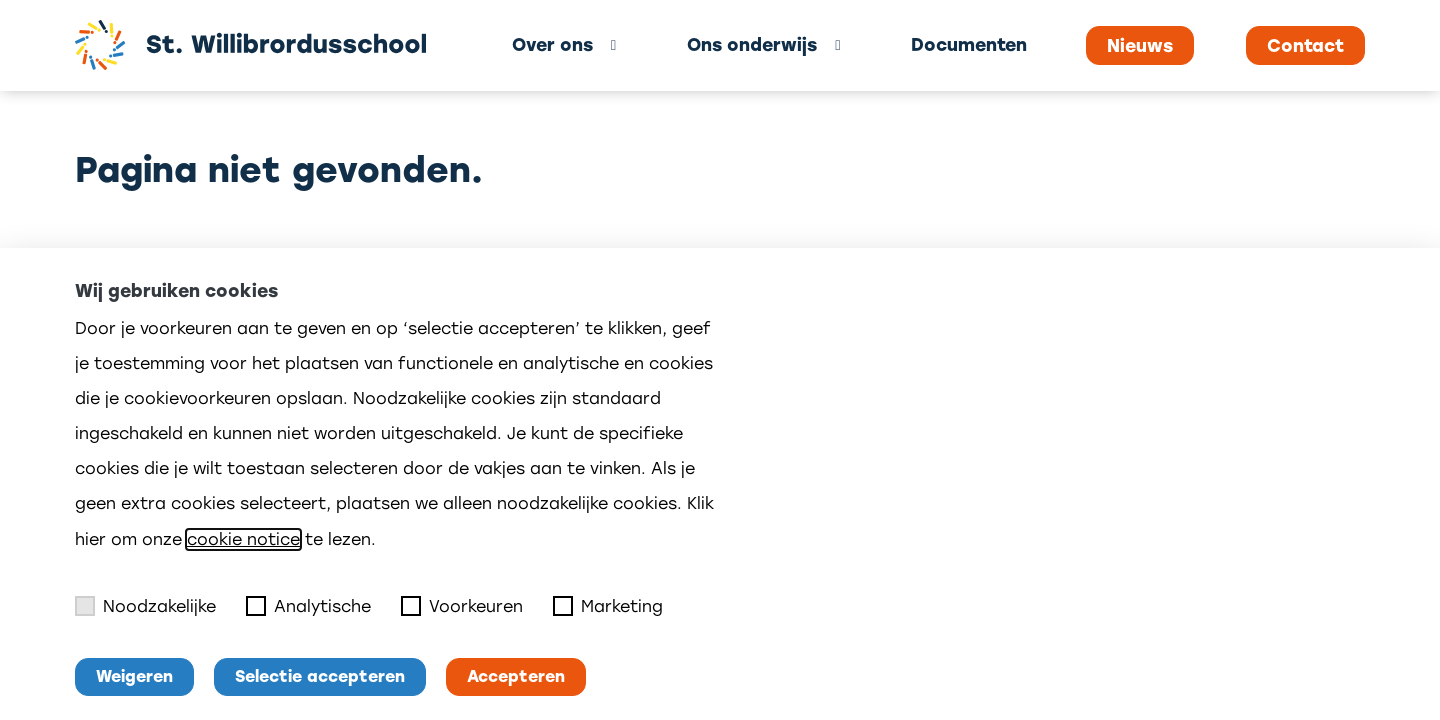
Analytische (308, 606)
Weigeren (134, 676)
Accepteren (516, 676)
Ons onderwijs (752, 44)
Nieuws (1140, 46)
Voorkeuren (462, 606)
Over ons (552, 44)
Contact (1305, 46)
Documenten (969, 44)
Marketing (608, 606)
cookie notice (243, 539)
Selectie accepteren (320, 676)
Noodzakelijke (145, 606)
